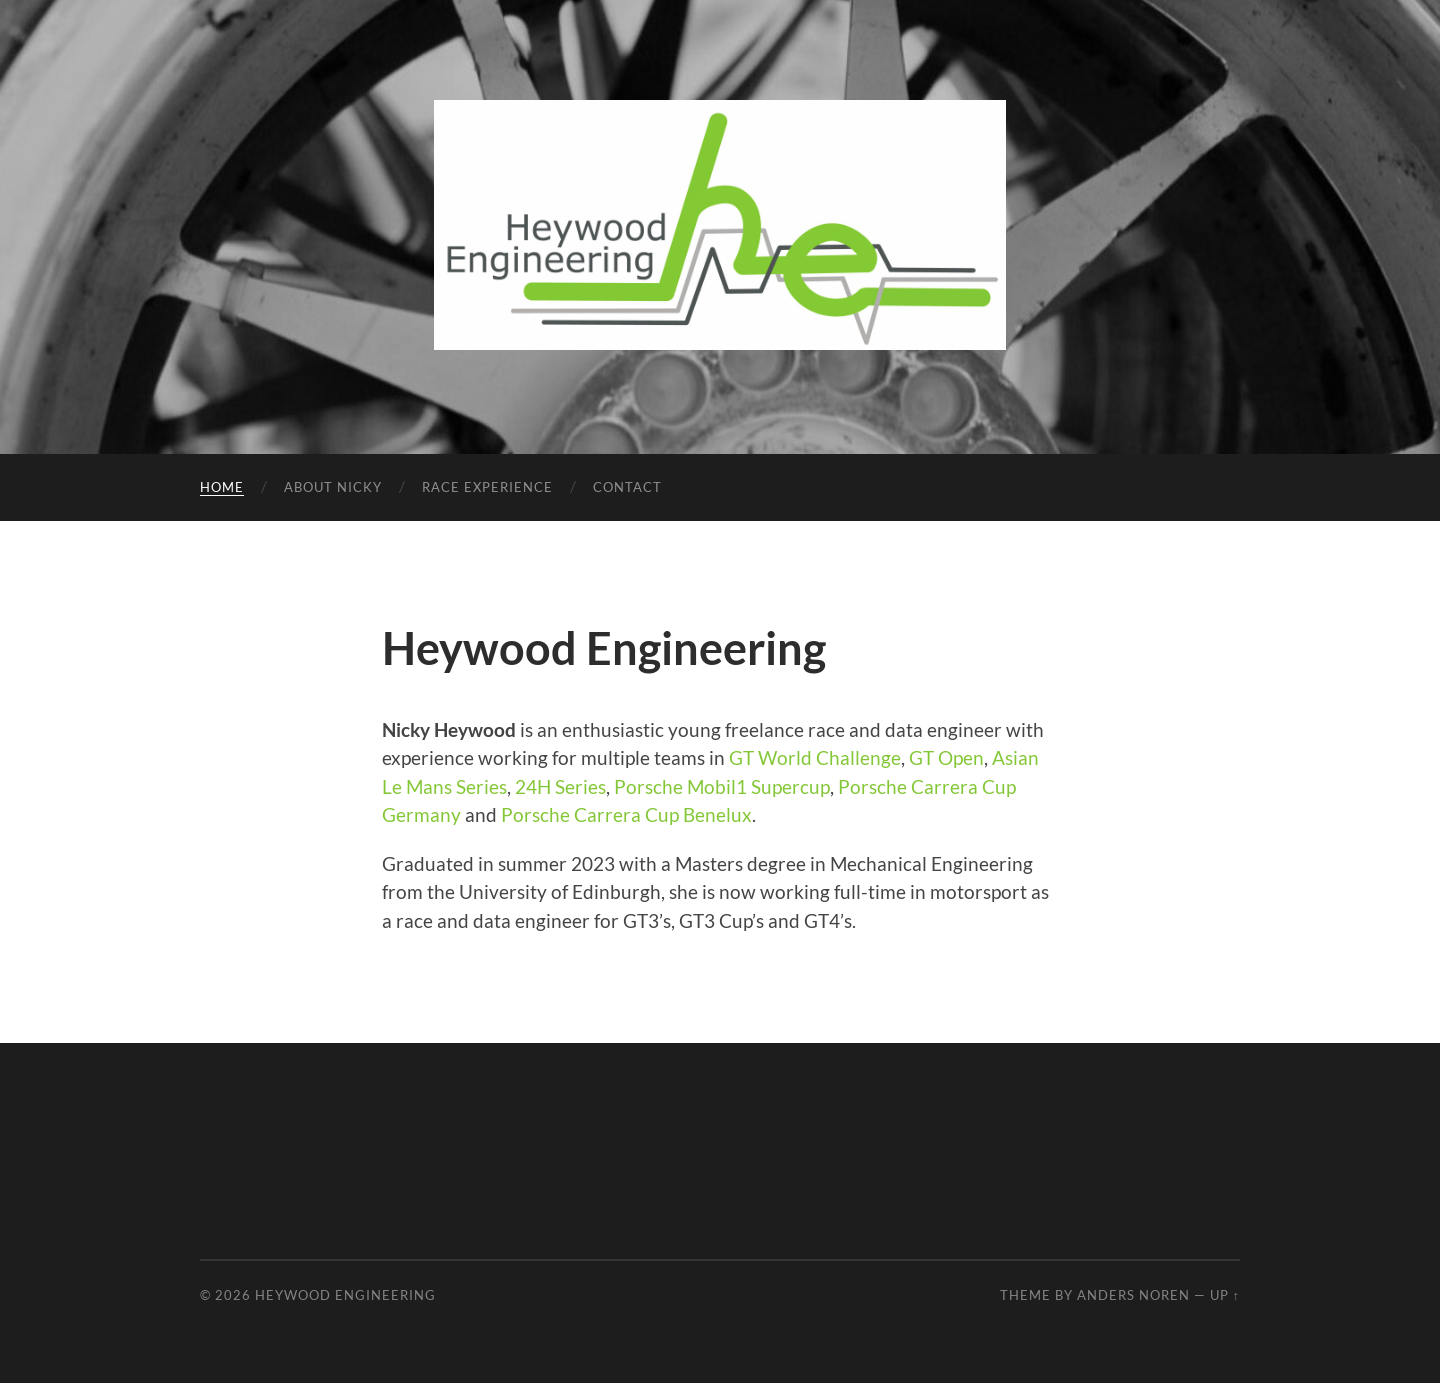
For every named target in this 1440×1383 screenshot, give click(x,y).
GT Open (946, 757)
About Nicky (333, 487)
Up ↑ (1225, 1295)
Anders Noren (1133, 1295)
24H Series (560, 786)
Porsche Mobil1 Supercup (722, 786)
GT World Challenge (815, 757)
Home (222, 487)
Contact (627, 487)
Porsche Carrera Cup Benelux (626, 814)
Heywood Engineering (345, 1295)
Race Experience (487, 487)
